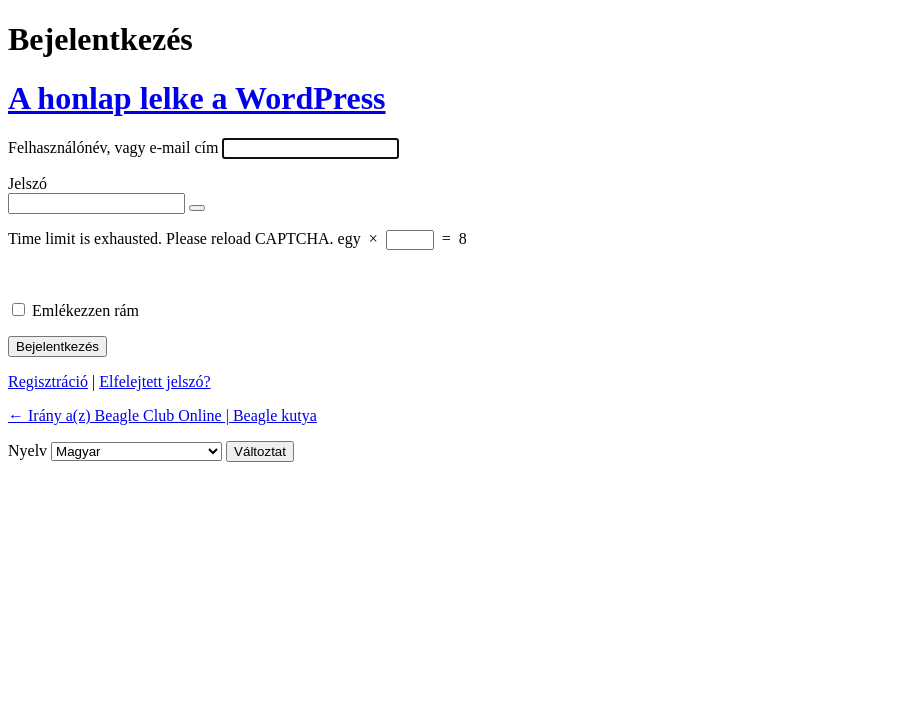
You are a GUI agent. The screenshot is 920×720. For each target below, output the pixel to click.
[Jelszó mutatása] (197, 208)
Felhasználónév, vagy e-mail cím (113, 147)
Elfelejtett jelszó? (155, 381)
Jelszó (27, 183)
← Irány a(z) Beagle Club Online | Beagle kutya (162, 415)
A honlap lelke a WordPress (197, 98)
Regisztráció (48, 381)
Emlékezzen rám (85, 310)
